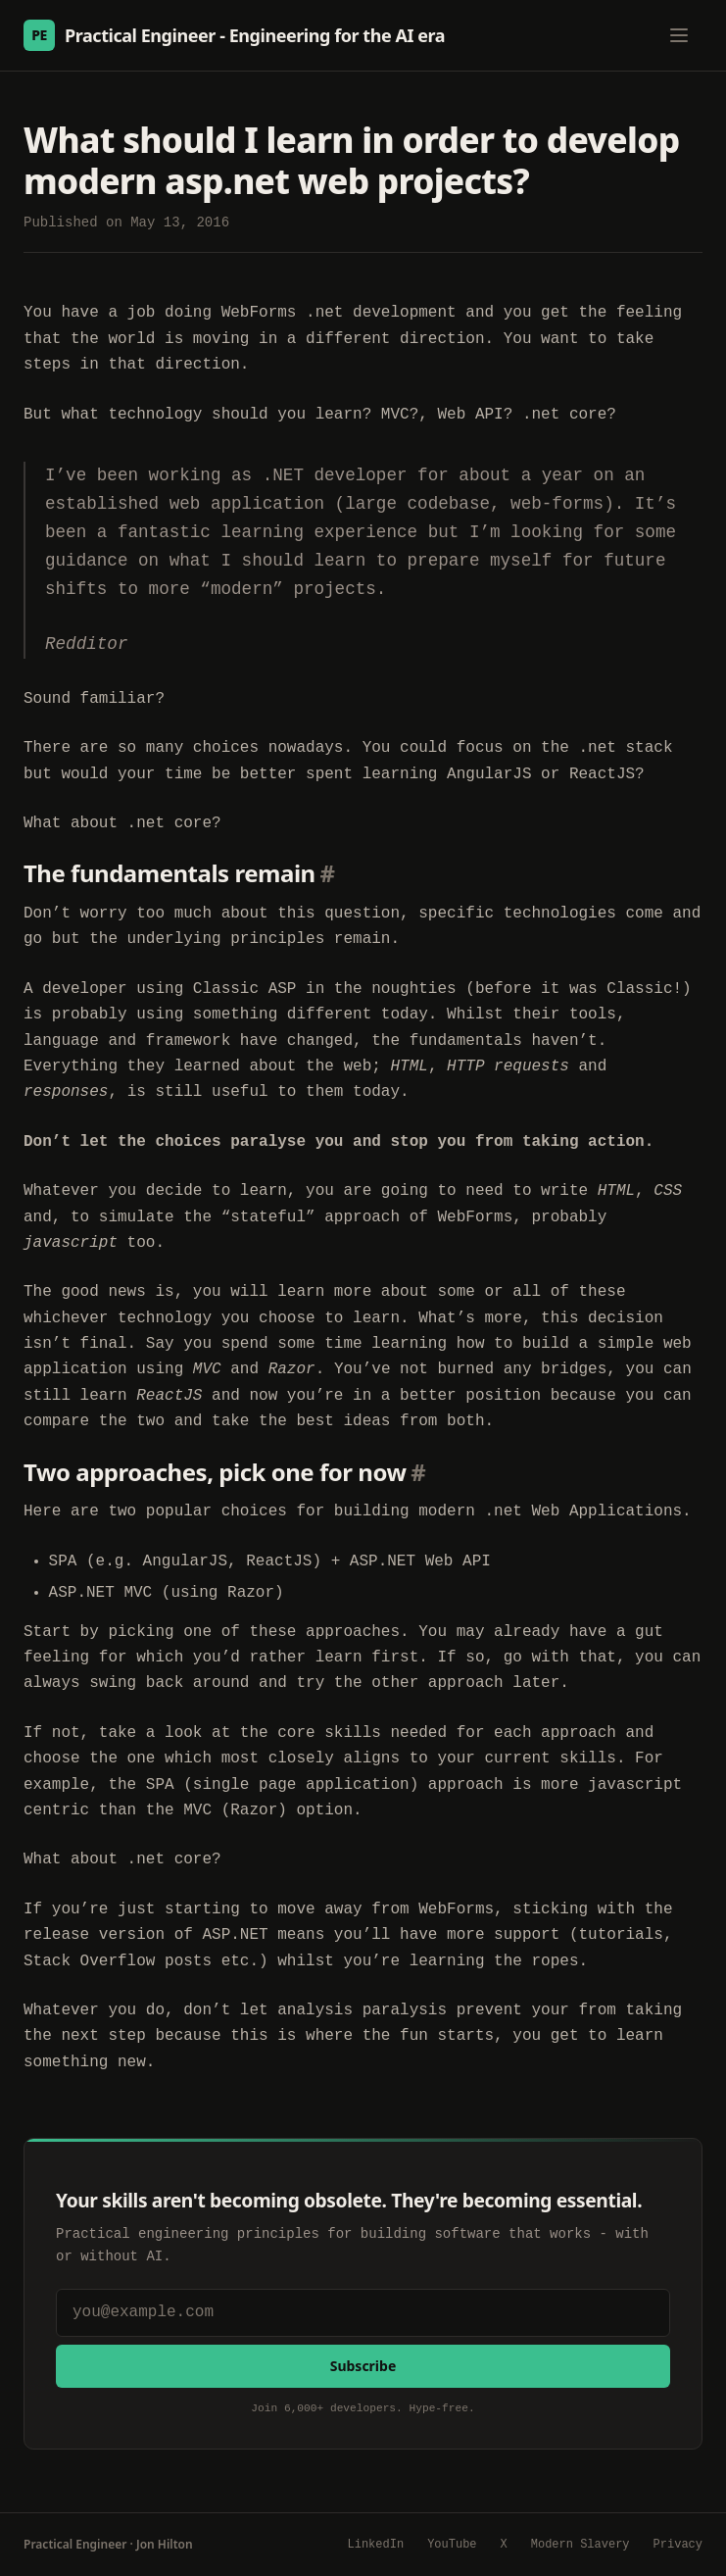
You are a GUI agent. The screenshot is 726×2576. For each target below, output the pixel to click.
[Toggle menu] (678, 35)
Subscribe (363, 2365)
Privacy (677, 2544)
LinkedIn (376, 2544)
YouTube (451, 2544)
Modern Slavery (580, 2544)
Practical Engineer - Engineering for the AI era (234, 35)
